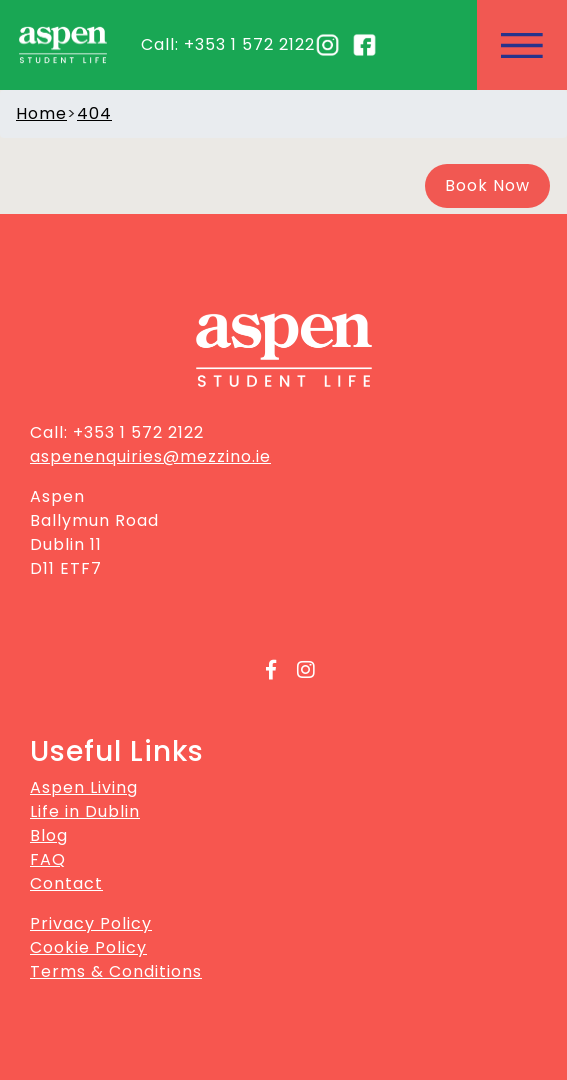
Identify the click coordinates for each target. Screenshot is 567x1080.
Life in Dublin (85, 811)
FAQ (48, 859)
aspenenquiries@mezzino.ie (150, 456)
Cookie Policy (88, 947)
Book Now (487, 185)
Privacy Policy (91, 923)
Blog (49, 835)
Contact (66, 883)
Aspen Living (84, 787)
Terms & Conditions (116, 971)
